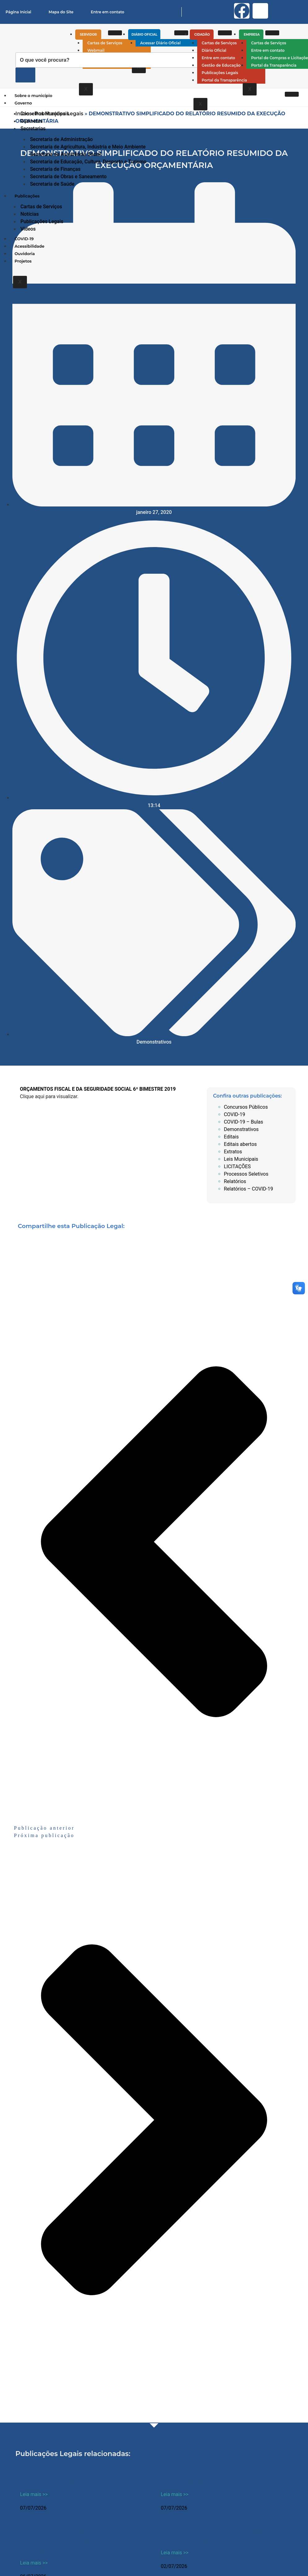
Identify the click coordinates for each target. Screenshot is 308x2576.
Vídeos (28, 229)
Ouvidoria (25, 253)
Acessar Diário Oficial (160, 43)
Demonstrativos (154, 1042)
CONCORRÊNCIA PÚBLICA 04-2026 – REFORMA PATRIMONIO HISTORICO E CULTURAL (81, 2540)
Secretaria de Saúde (52, 184)
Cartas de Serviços (104, 43)
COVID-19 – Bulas (243, 1122)
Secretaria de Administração (61, 139)
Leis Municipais (241, 1159)
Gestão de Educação (221, 65)
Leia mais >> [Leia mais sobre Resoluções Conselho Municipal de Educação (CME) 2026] (175, 2553)
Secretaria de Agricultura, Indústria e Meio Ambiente (87, 147)
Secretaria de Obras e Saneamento (68, 176)
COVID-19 (24, 238)
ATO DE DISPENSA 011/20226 (70, 2482)
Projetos (23, 260)
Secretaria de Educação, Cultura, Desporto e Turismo (88, 162)
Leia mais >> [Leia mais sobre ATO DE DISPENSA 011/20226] (34, 2494)
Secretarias (34, 128)
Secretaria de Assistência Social (65, 154)
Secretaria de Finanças (55, 169)
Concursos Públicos (246, 1107)
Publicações (28, 195)
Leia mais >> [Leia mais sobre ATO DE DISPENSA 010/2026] (175, 2494)
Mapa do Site (61, 12)
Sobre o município (33, 95)
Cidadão (203, 35)
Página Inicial (18, 12)
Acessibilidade (29, 246)
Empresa (253, 35)
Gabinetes (31, 121)
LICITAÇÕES (237, 1166)
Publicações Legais (220, 72)
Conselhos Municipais (44, 114)
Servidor (90, 35)
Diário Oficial (146, 35)
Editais (231, 1137)
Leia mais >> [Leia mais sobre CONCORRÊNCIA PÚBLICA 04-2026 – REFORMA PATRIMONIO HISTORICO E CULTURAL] (34, 2563)
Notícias (29, 214)
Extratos (233, 1152)
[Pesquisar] (25, 75)
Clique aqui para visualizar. (49, 1096)
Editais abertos (240, 1144)
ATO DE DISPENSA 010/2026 (210, 2482)
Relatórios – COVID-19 (248, 1189)
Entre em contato (107, 12)
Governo (24, 102)
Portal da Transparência (224, 80)
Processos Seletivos (246, 1174)
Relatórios (235, 1181)
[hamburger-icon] (115, 32)
